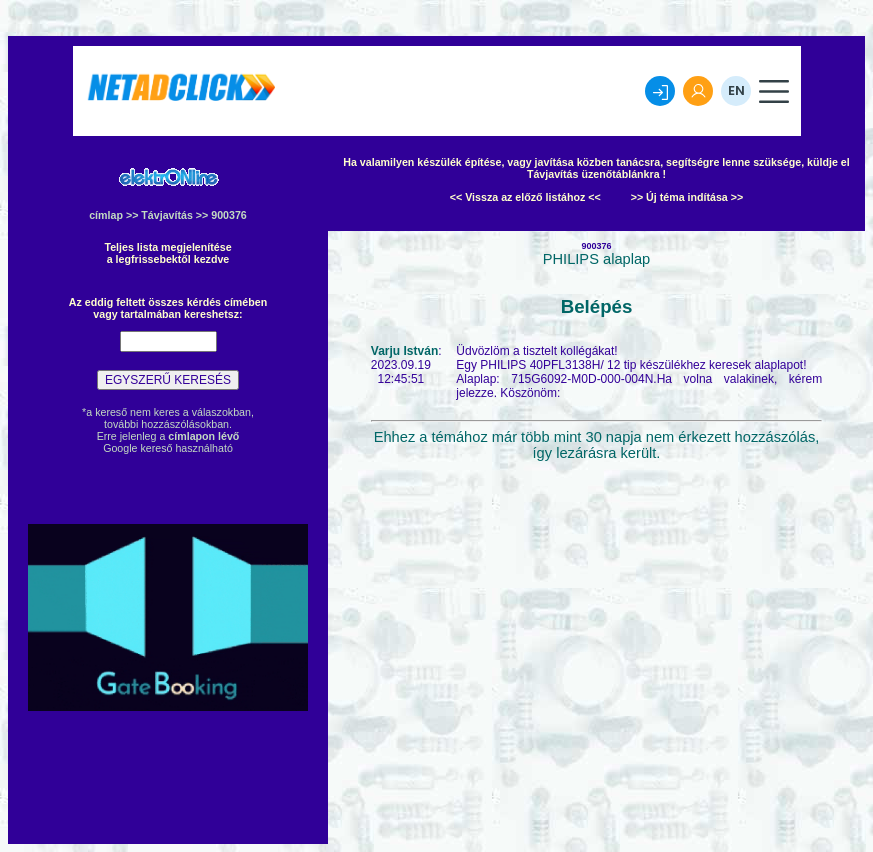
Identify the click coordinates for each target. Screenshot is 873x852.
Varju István (404, 351)
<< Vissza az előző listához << (525, 197)
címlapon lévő (203, 436)
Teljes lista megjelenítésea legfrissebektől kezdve (167, 253)
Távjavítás (167, 215)
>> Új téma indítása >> (687, 197)
